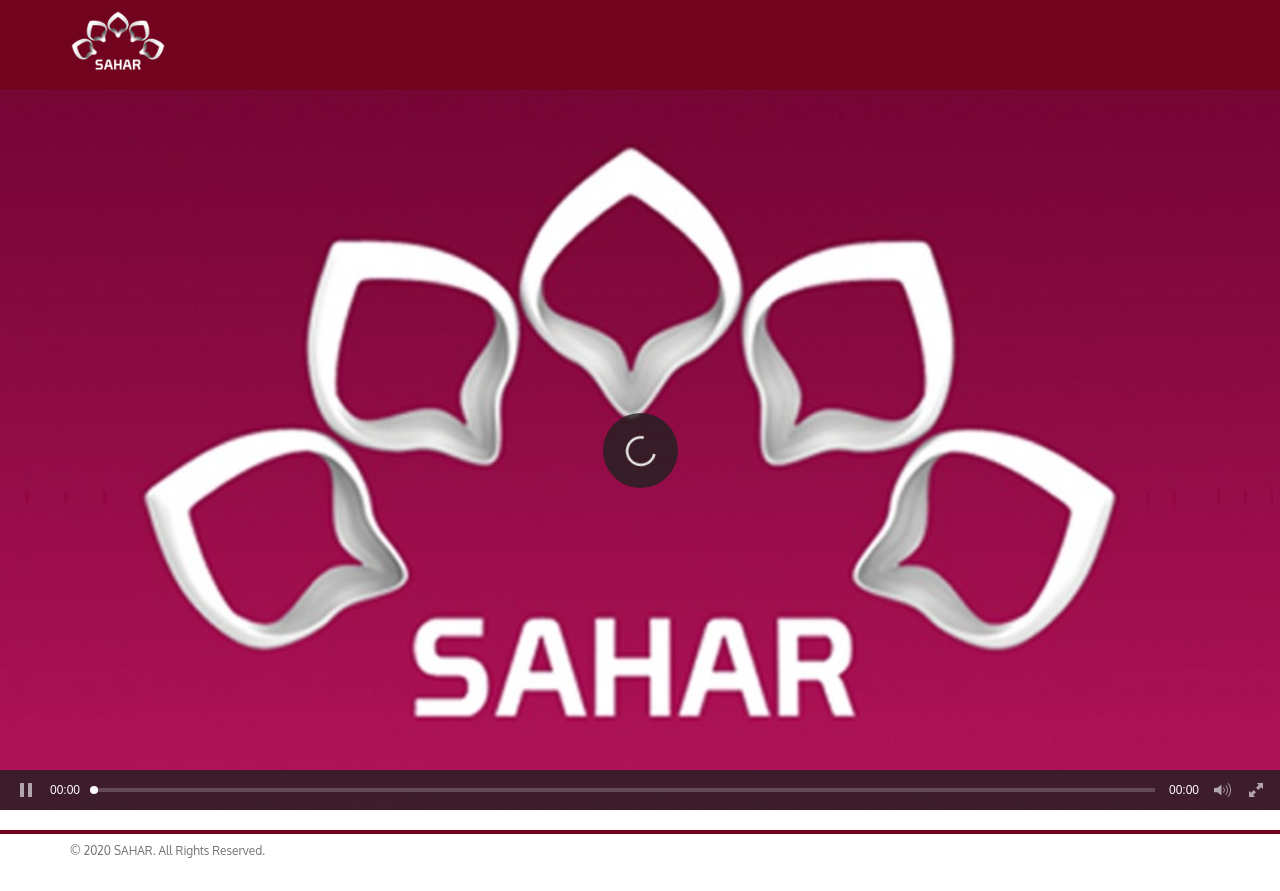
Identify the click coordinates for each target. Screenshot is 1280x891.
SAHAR (125, 45)
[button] (639, 449)
